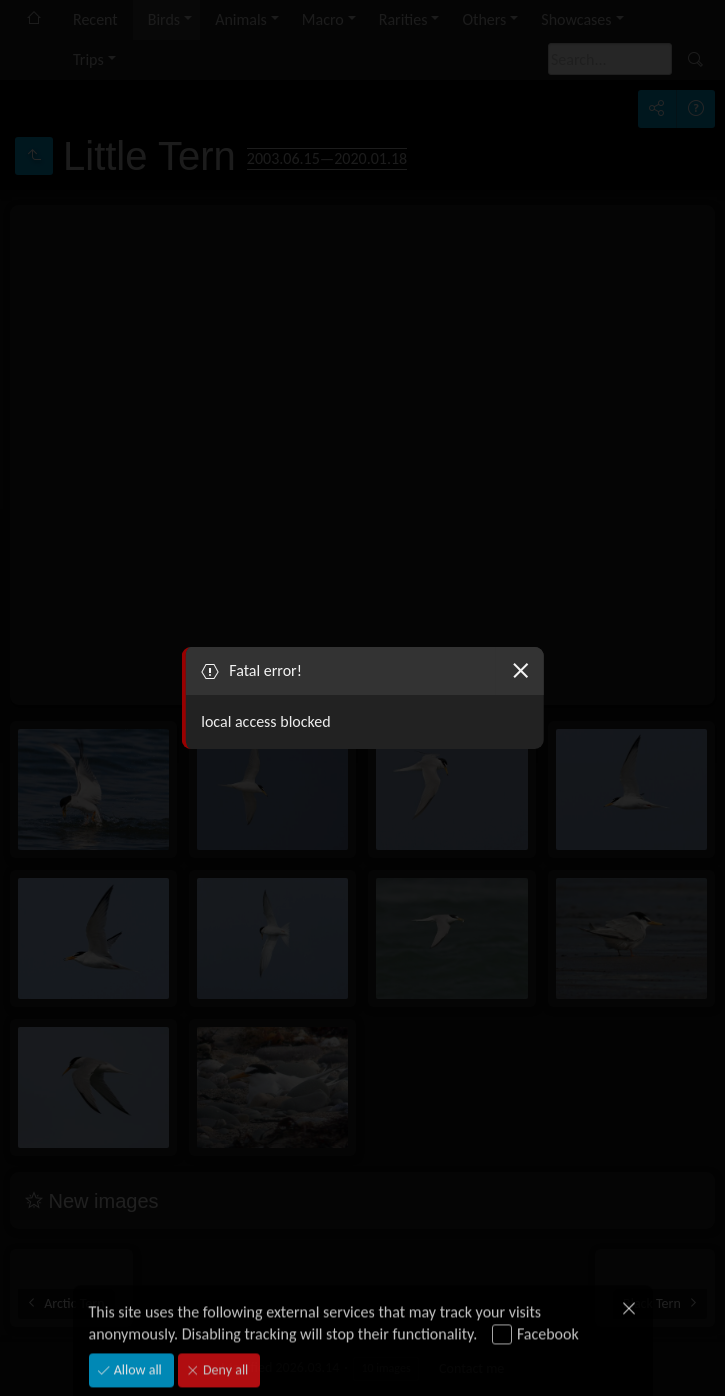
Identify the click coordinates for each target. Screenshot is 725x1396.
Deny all (224, 1354)
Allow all (136, 1354)
